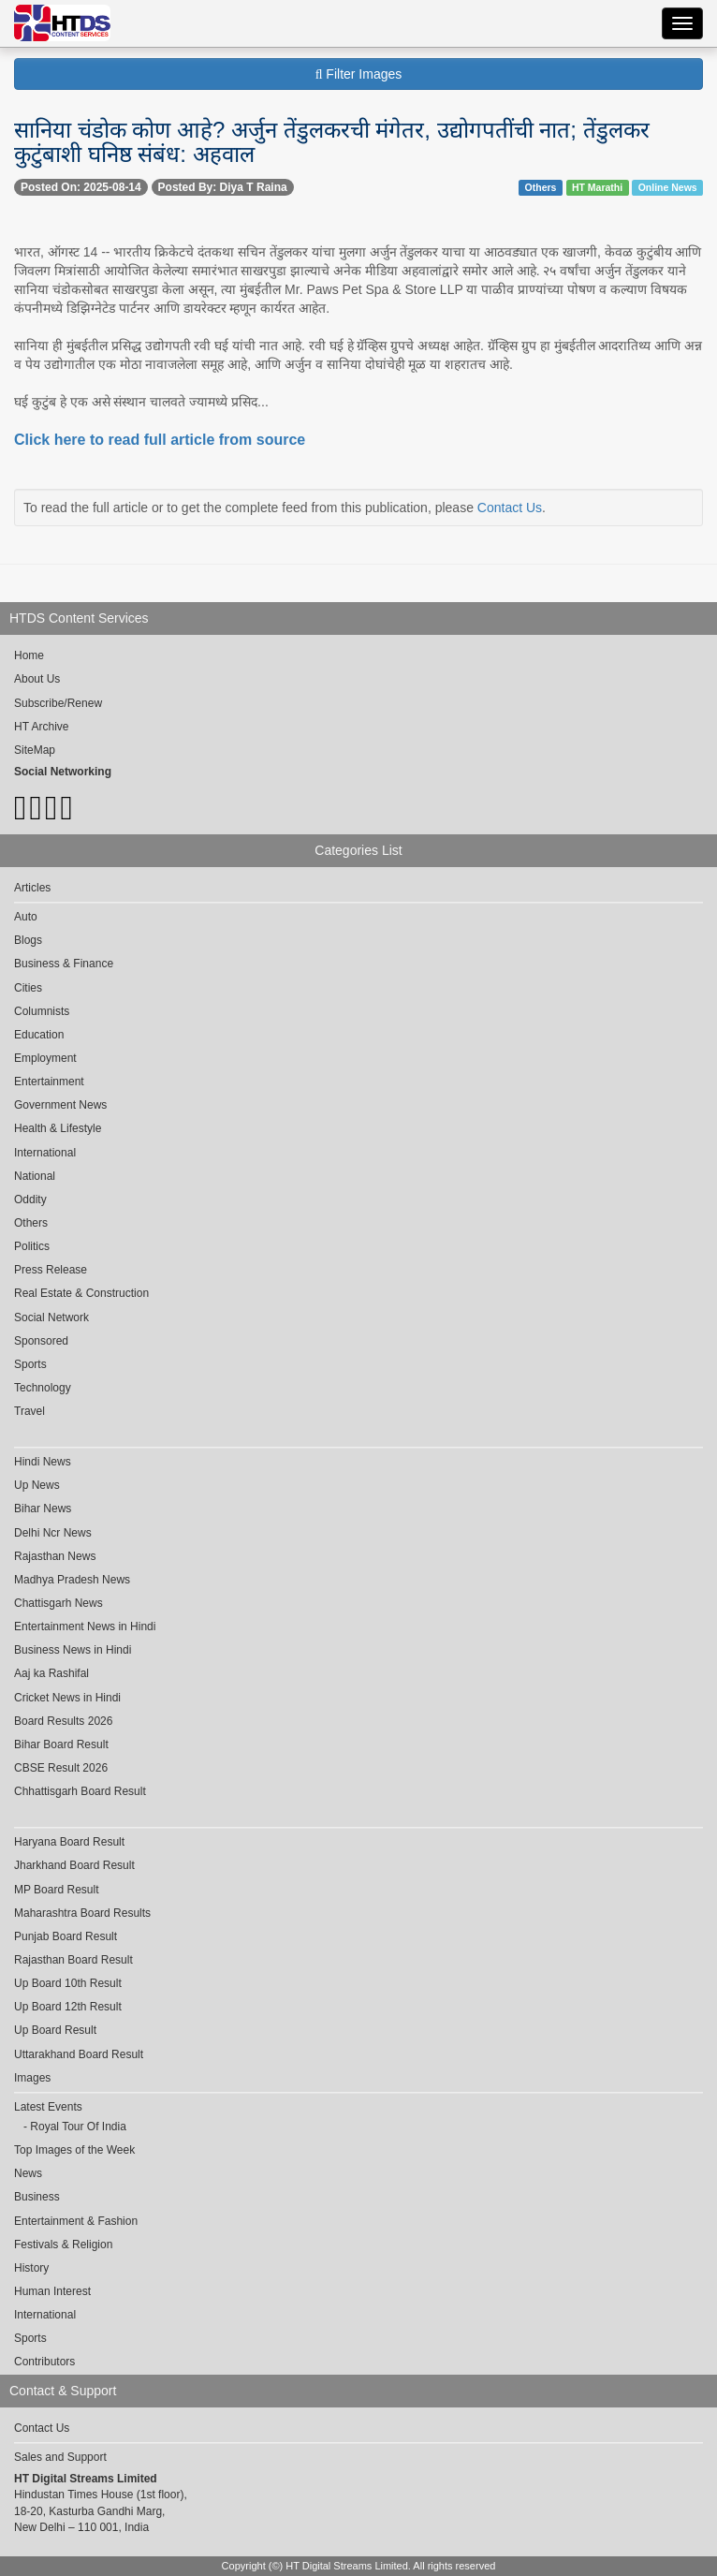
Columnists (41, 1011)
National (34, 1176)
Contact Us (509, 507)
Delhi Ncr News (53, 1532)
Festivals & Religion (63, 2244)
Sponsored (41, 1340)
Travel (29, 1411)
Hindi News (42, 1461)
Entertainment (49, 1081)
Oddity (30, 1199)
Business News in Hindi (72, 1649)
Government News (60, 1104)
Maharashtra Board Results (82, 1913)
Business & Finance (63, 963)
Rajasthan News (54, 1556)
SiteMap (34, 750)
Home (29, 655)
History (31, 2267)
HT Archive (41, 726)
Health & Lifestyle (57, 1128)
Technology (42, 1387)
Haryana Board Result (69, 1841)
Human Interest (52, 2291)
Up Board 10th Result (68, 1983)
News (28, 2173)
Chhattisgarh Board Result (80, 1791)
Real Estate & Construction (81, 1293)
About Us (37, 678)
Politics (32, 1246)
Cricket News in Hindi (67, 1697)
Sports (30, 1364)
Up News (37, 1485)
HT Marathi (597, 187)
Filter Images (358, 73)
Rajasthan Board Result (73, 1959)
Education (39, 1034)
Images (32, 2077)
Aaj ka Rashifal (51, 1673)
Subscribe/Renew (58, 703)
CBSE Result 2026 (61, 1767)
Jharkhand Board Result (74, 1865)
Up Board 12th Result (68, 2006)
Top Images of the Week (74, 2149)
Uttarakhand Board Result (78, 2054)
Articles (32, 887)
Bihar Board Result (61, 1744)
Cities (28, 987)
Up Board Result (55, 2030)
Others (541, 187)
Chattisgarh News (58, 1603)
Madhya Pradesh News (72, 1579)
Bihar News (42, 1508)
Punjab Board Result (65, 1936)
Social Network (51, 1317)
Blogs (28, 940)
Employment (45, 1058)
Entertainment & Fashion (76, 2221)
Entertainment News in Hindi (84, 1626)
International (45, 1152)
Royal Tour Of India (78, 2126)
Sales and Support (60, 2457)
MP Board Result (56, 1889)
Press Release (50, 1269)
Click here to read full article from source (159, 440)
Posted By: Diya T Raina (222, 187)
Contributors (44, 2361)
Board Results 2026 (63, 1721)
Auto (25, 916)
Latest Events (48, 2106)
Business (37, 2196)
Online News (667, 187)
